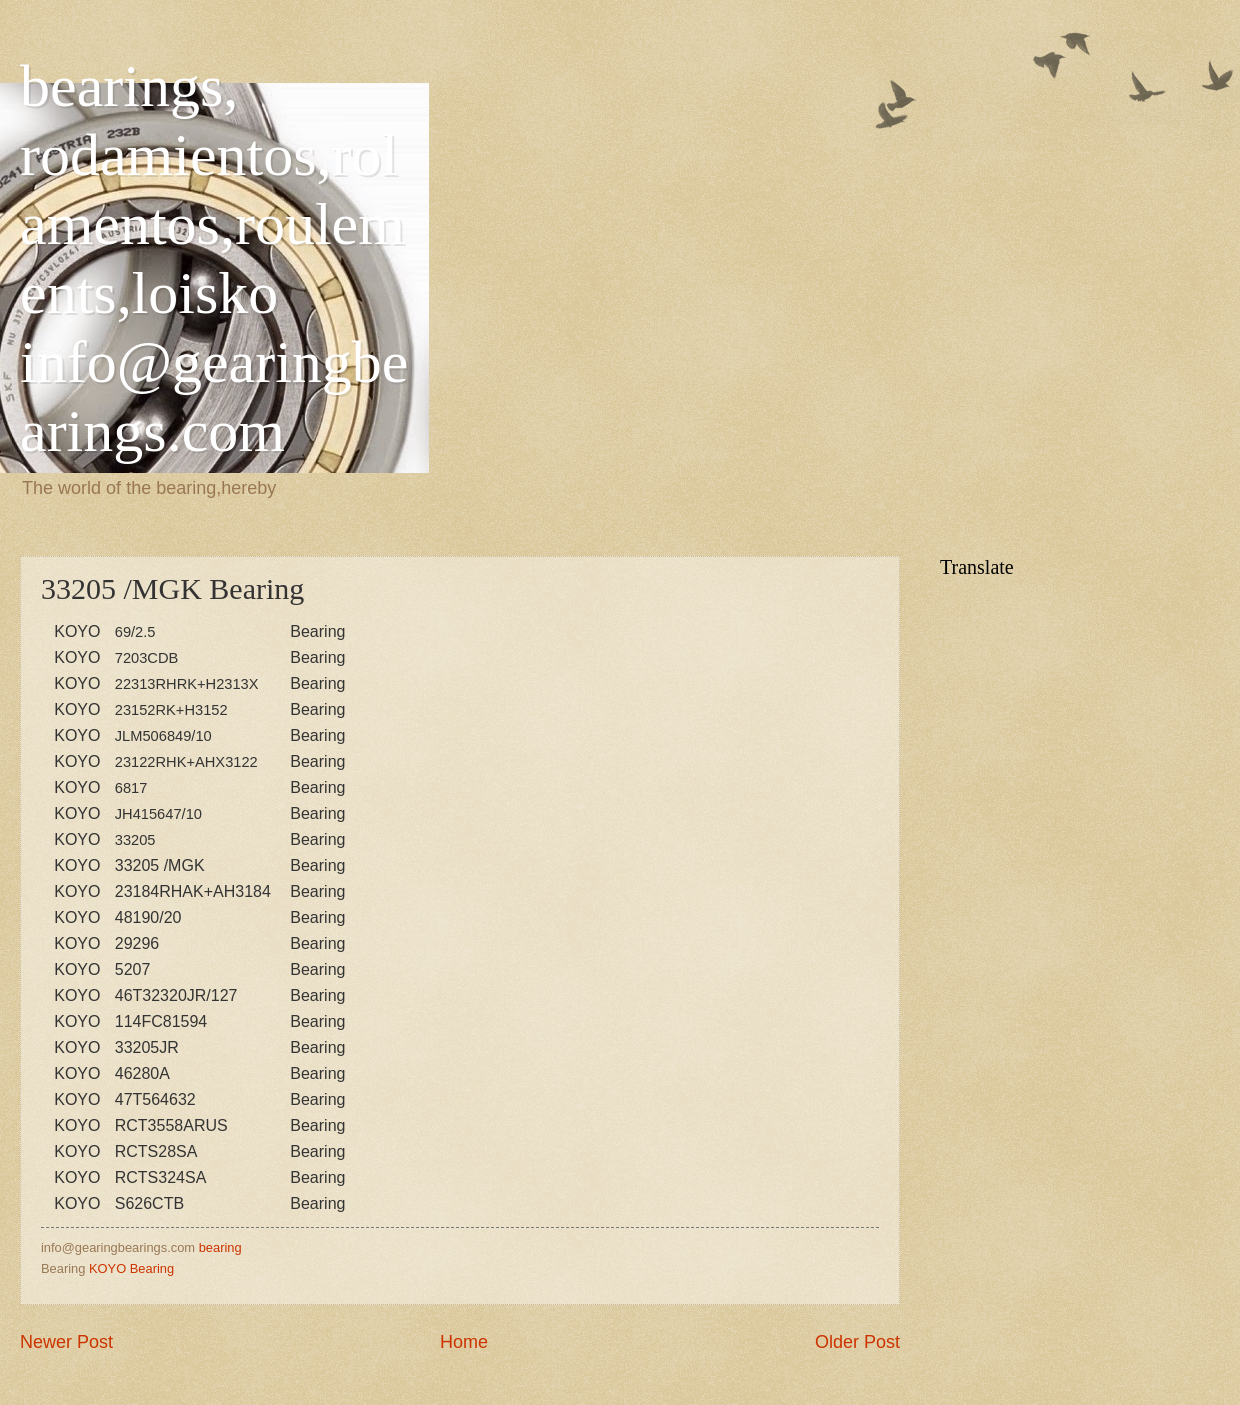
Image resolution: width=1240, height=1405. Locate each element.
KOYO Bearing (131, 1268)
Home (464, 1342)
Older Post (857, 1342)
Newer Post (66, 1342)
